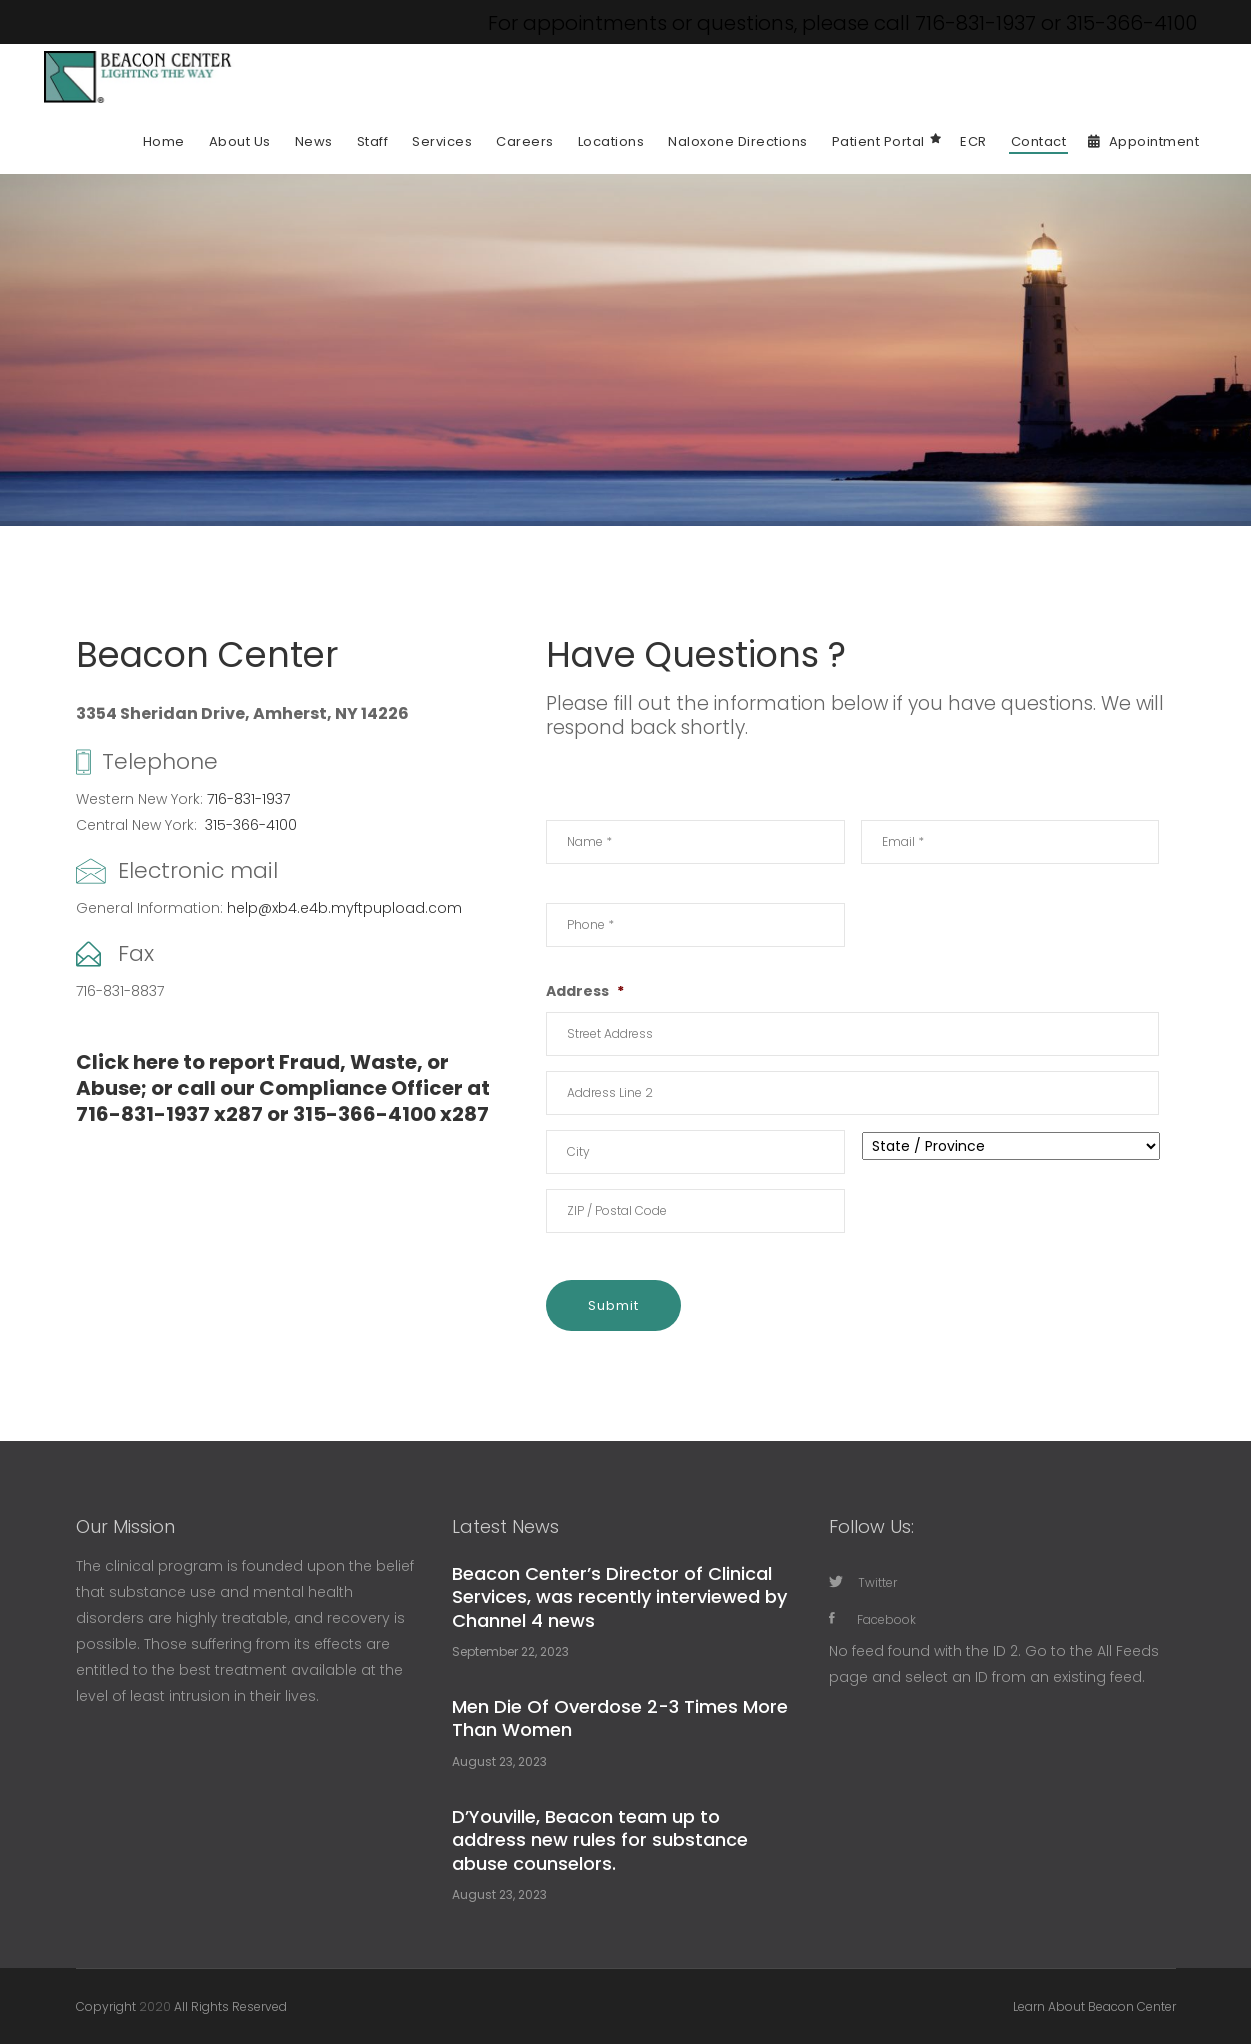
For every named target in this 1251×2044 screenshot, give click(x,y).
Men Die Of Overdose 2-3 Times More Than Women (620, 1718)
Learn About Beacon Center (1094, 2006)
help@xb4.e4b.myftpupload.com (344, 908)
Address (585, 991)
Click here (127, 1062)
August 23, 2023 (499, 1761)
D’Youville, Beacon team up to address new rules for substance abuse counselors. (600, 1840)
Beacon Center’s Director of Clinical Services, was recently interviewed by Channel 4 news (619, 1597)
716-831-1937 (248, 799)
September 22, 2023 (510, 1651)
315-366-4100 (251, 825)
